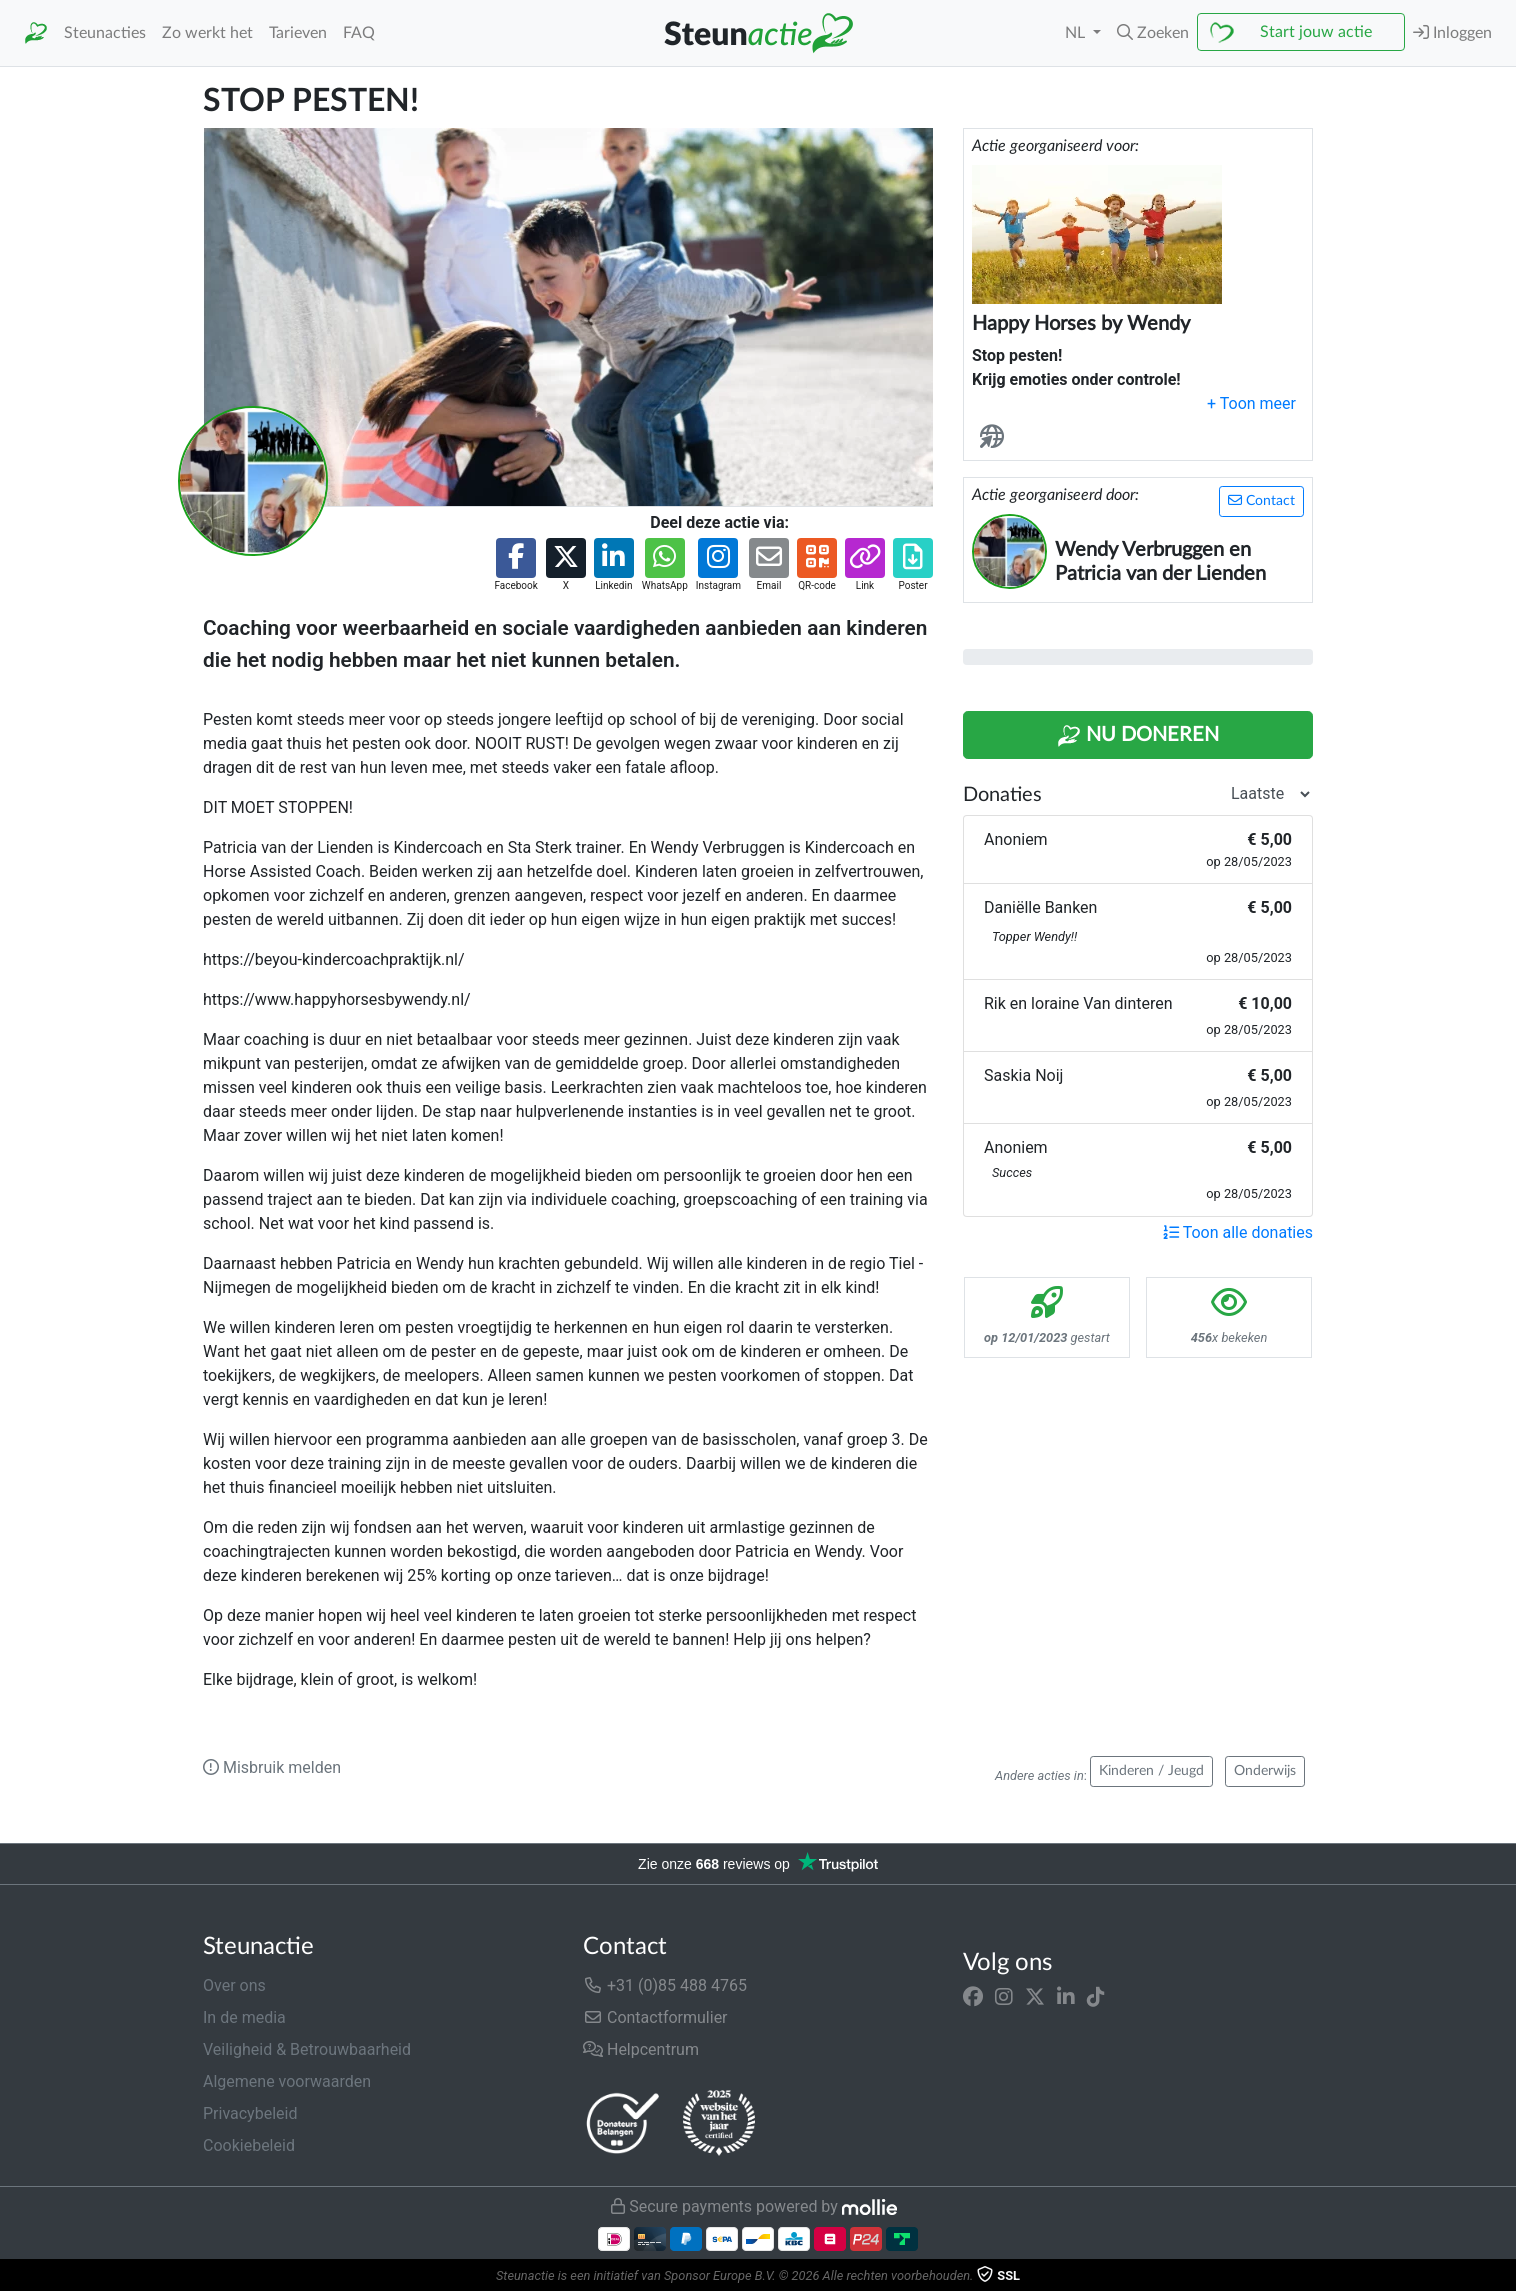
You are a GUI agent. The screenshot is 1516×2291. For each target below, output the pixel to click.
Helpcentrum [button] (641, 2049)
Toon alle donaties (1238, 1232)
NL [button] (1077, 33)
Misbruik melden (272, 1767)
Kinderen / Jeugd (1151, 1771)
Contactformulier (655, 2017)
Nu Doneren (1138, 736)
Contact (1261, 500)
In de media (244, 2017)
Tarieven (298, 33)
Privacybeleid (250, 2113)
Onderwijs (1265, 1771)
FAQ (359, 33)
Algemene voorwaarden (287, 2081)
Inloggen (1452, 32)
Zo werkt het (207, 33)
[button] (1153, 33)
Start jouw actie (1316, 32)
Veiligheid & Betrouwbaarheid (307, 2049)
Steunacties (105, 33)
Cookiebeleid (249, 2145)
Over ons (234, 1985)
